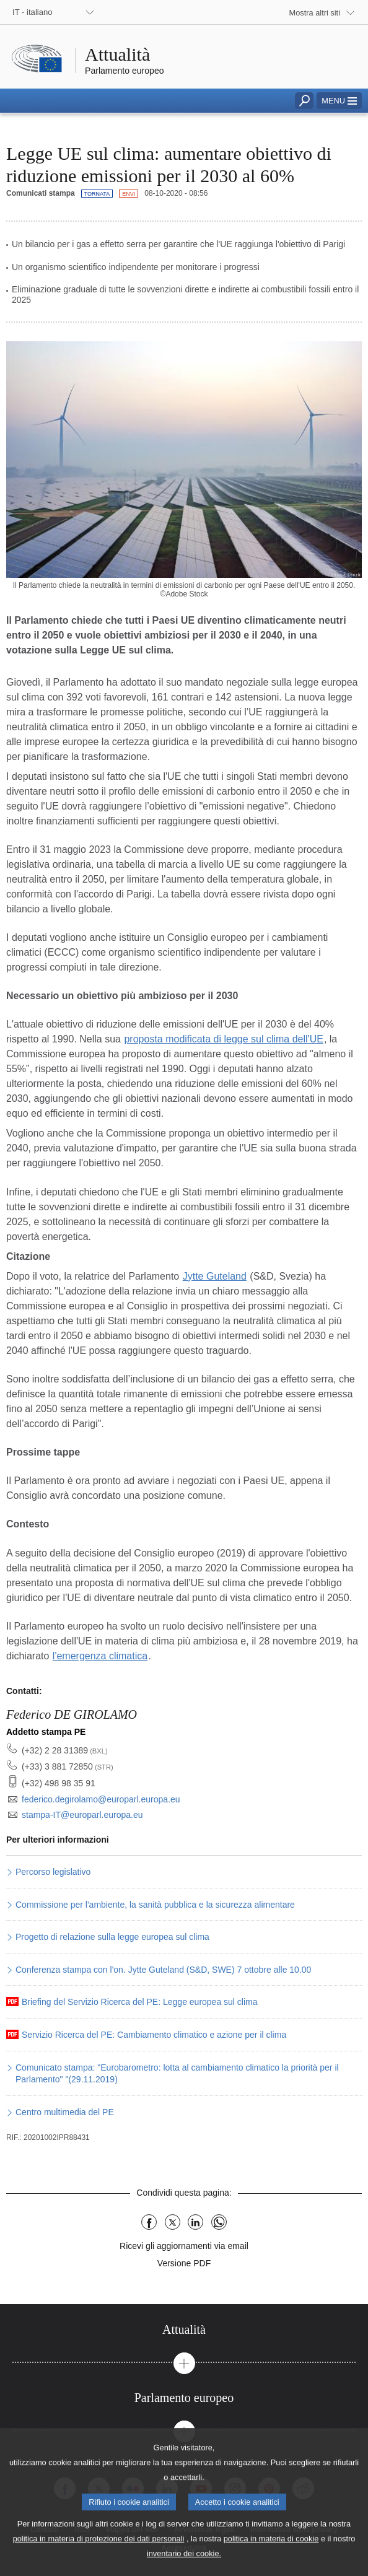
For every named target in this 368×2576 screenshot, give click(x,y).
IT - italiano (32, 12)
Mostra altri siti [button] (314, 12)
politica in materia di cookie (271, 2554)
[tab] (184, 2330)
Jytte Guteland (215, 1276)
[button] (339, 100)
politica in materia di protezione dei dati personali (99, 2554)
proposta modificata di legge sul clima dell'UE (223, 1039)
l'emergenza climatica (100, 1656)
